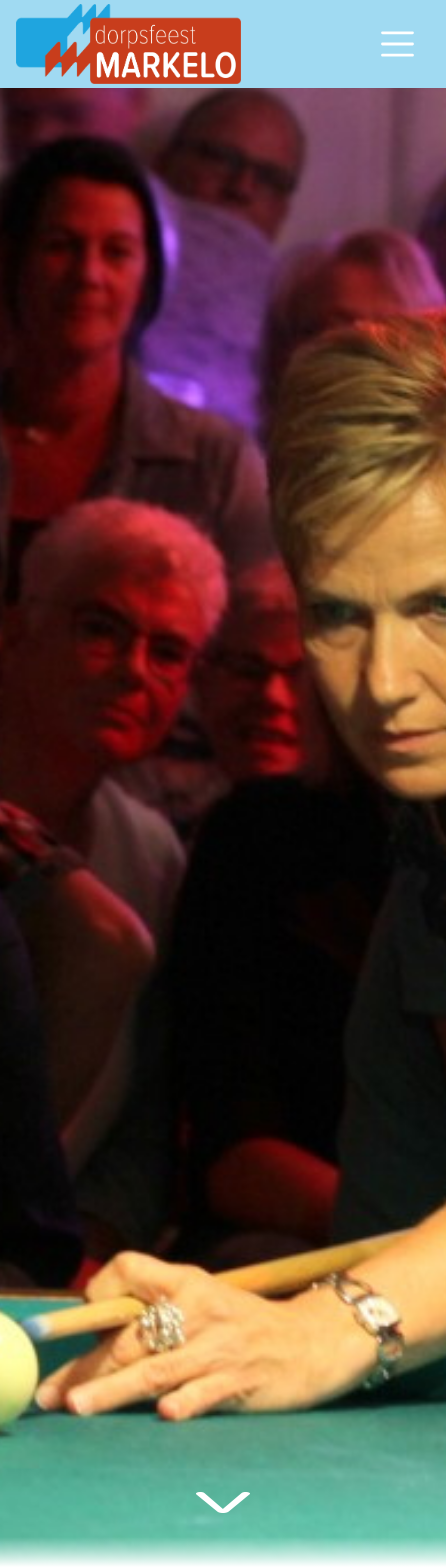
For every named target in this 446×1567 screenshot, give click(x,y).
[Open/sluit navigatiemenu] (397, 43)
